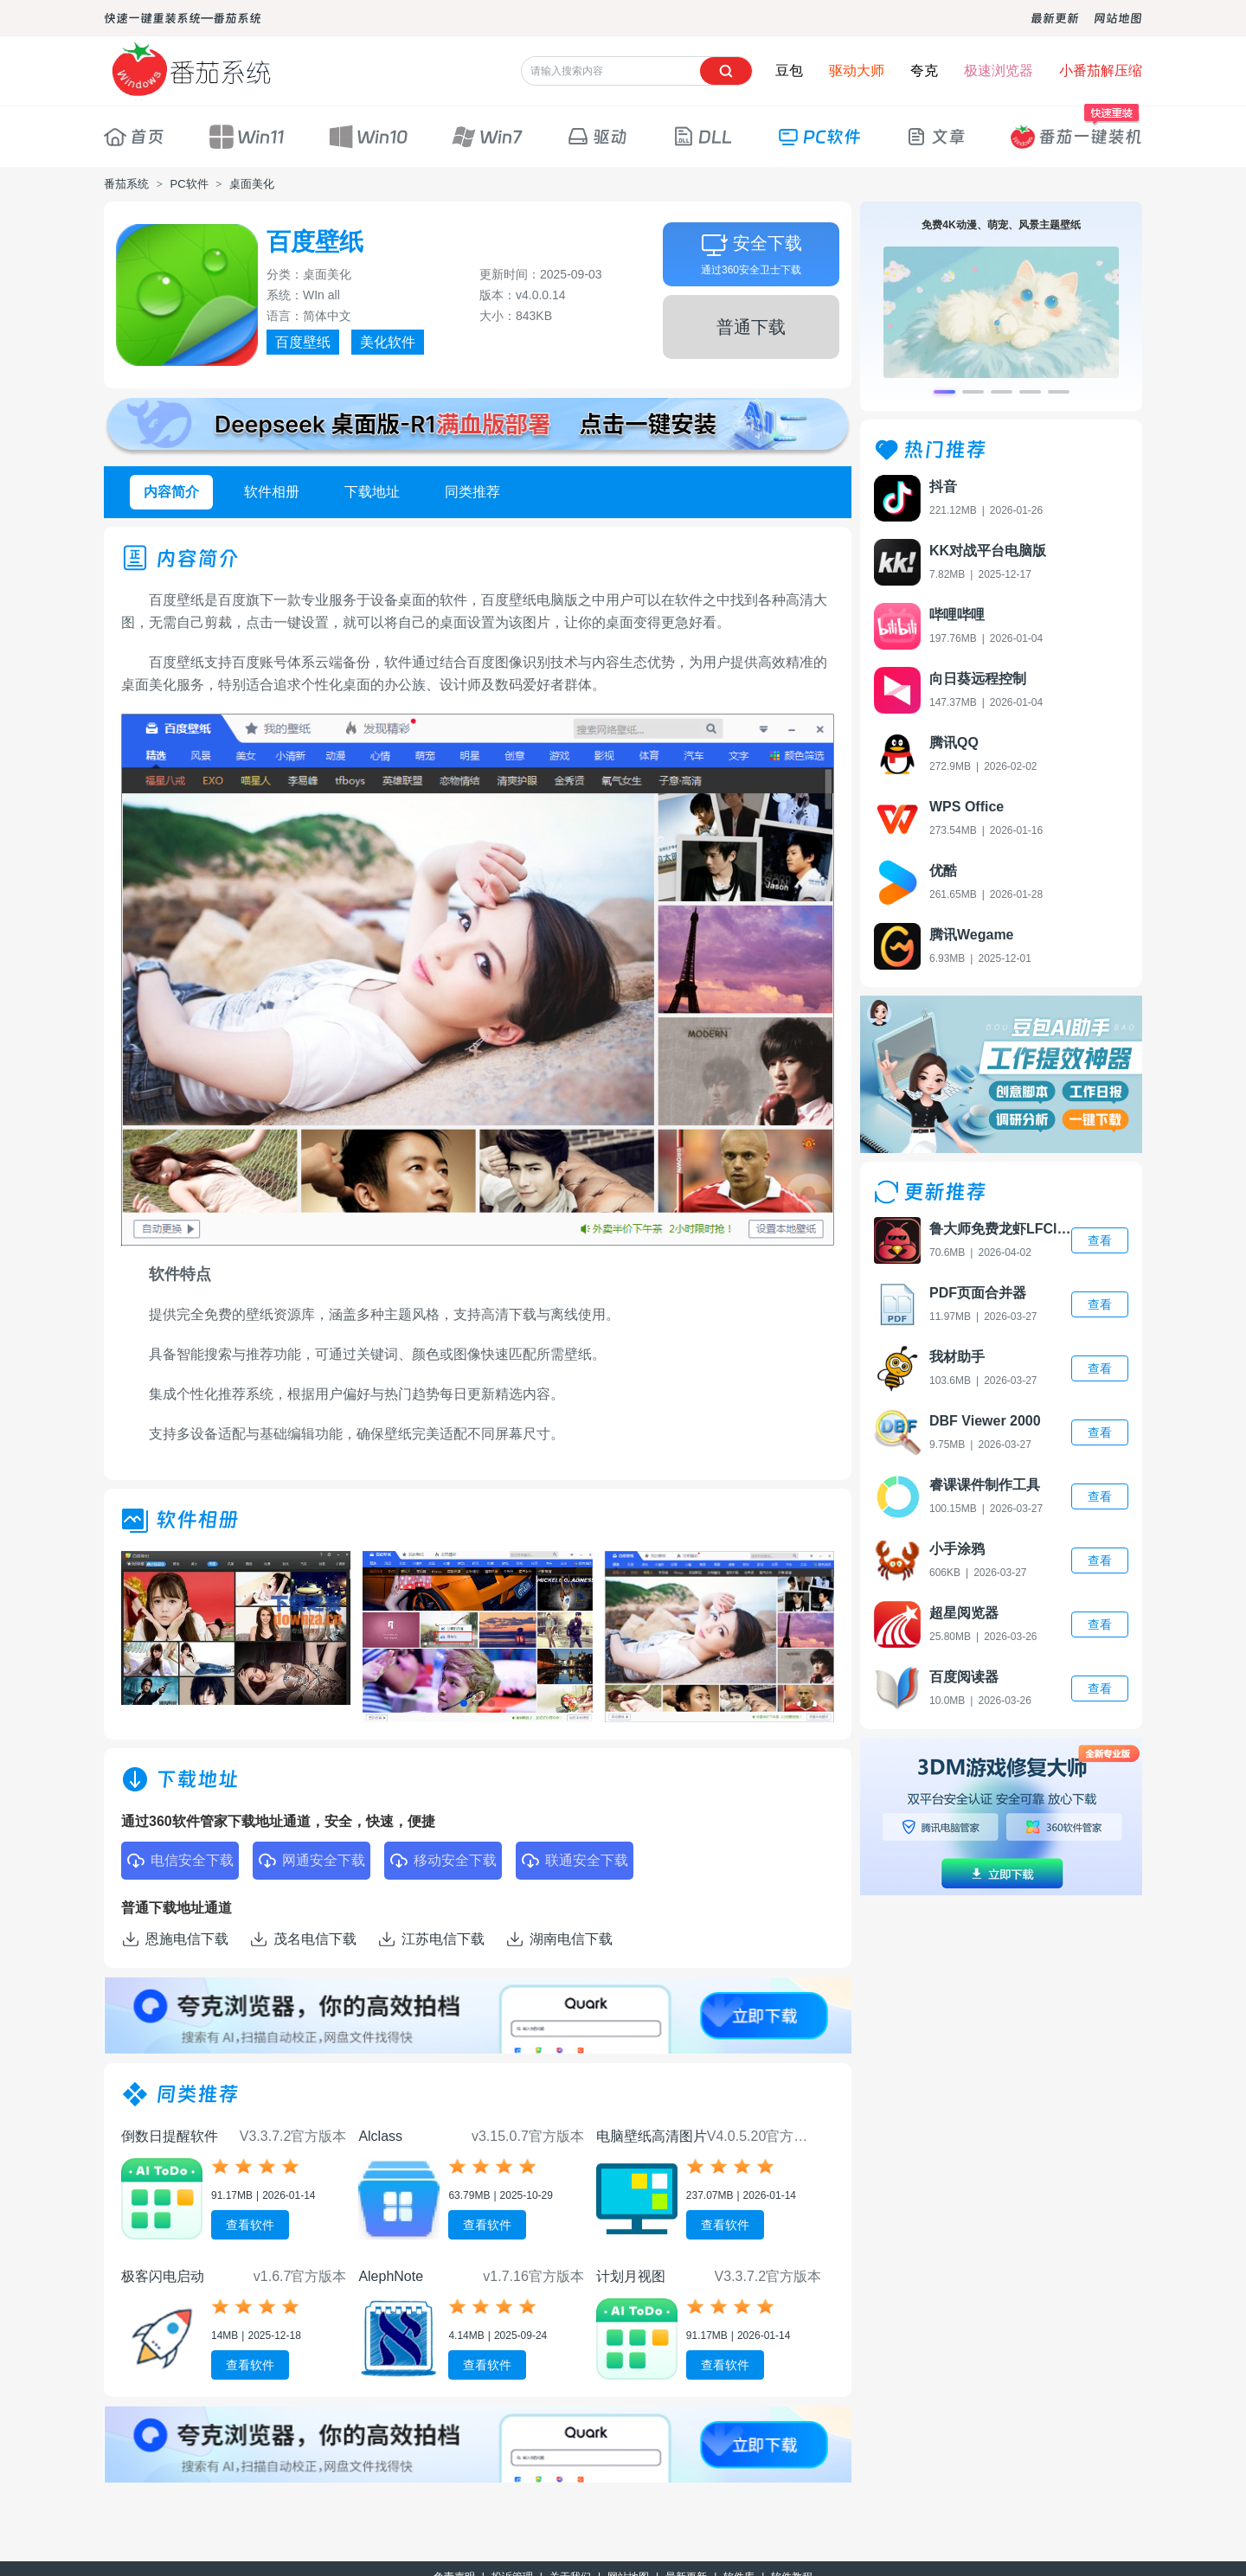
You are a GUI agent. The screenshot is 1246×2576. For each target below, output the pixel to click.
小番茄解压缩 (1100, 70)
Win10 (368, 137)
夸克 (924, 70)
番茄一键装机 (1076, 127)
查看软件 (250, 2225)
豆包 (789, 70)
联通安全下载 (574, 1860)
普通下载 (751, 326)
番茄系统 (126, 183)
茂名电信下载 (302, 1939)
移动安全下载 (443, 1860)
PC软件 (819, 136)
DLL (702, 136)
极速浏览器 (998, 70)
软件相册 (271, 491)
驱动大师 (856, 70)
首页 (134, 136)
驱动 (597, 136)
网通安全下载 (311, 1860)
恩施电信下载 (174, 1939)
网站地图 (1118, 18)
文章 (935, 136)
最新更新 (1055, 18)
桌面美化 (251, 183)
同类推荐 (472, 491)
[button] (463, 1703)
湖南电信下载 (559, 1939)
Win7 (487, 137)
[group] (235, 1628)
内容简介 (171, 491)
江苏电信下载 (431, 1939)
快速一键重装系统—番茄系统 (182, 18)
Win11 (246, 137)
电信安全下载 (180, 1860)
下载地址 (372, 491)
